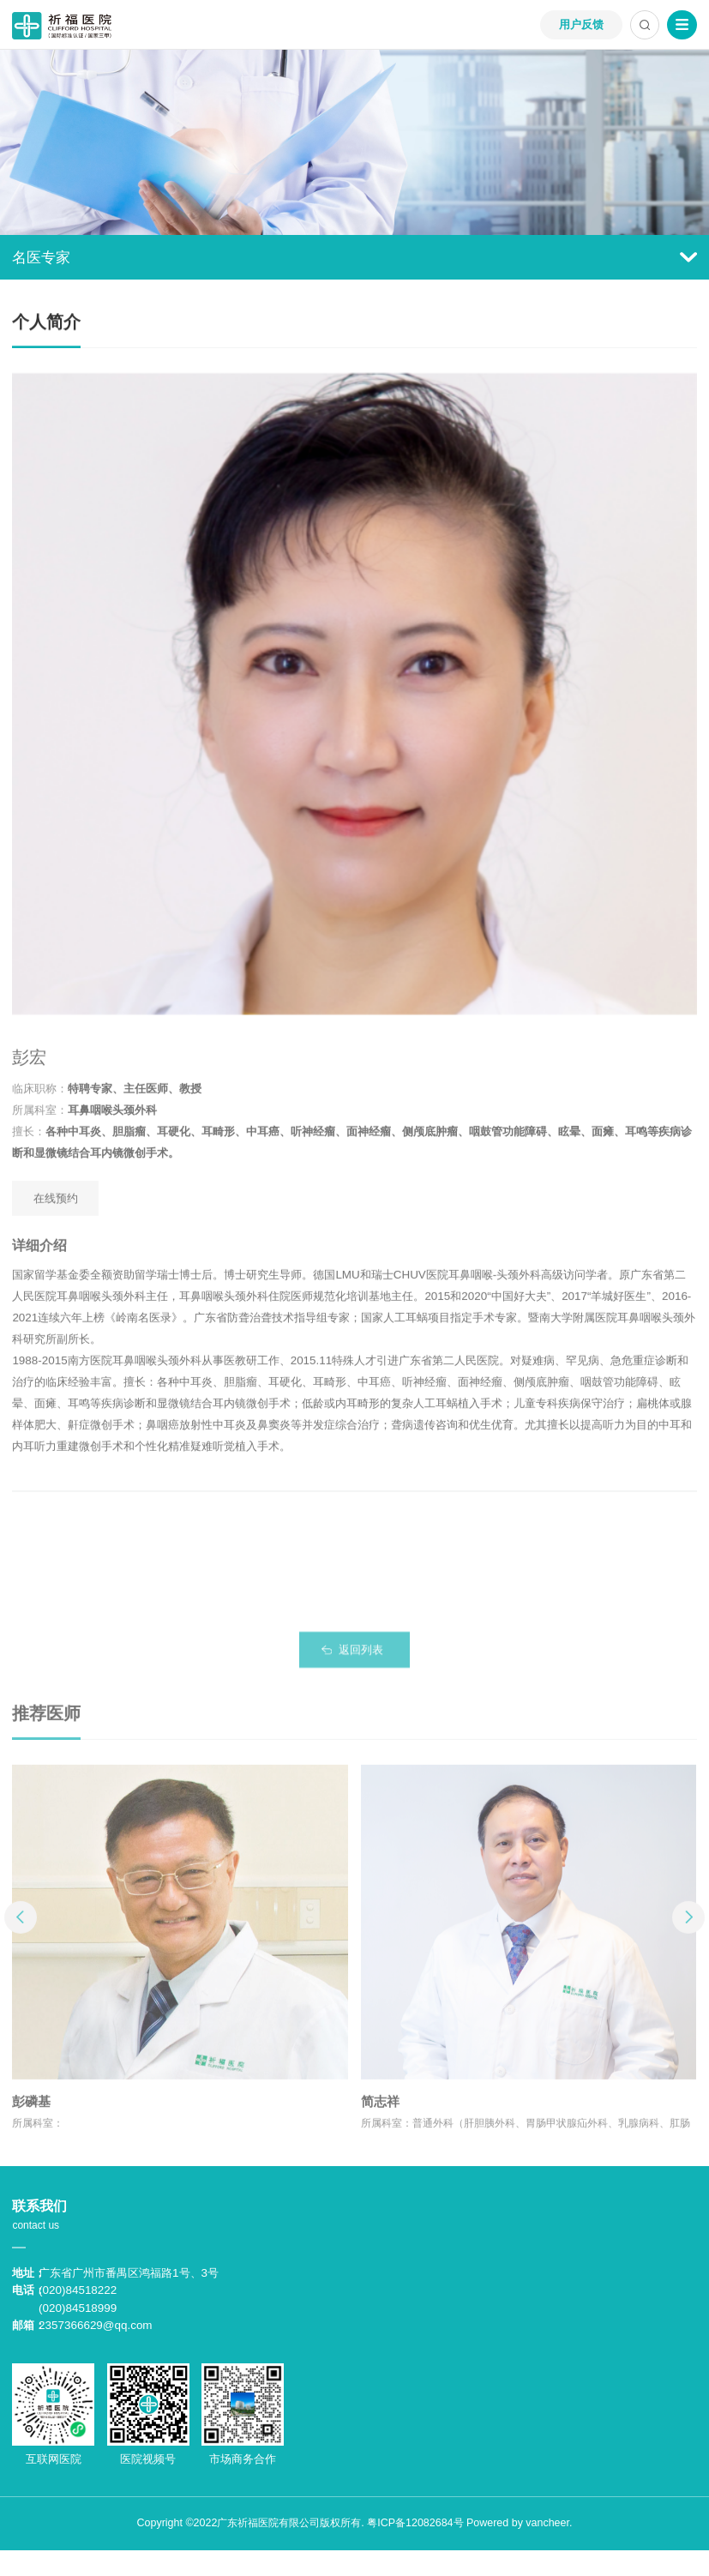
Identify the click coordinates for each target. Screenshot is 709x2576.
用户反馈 (581, 24)
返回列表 (361, 1658)
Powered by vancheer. (519, 2523)
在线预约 (55, 1207)
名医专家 (354, 257)
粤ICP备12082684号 (415, 2523)
